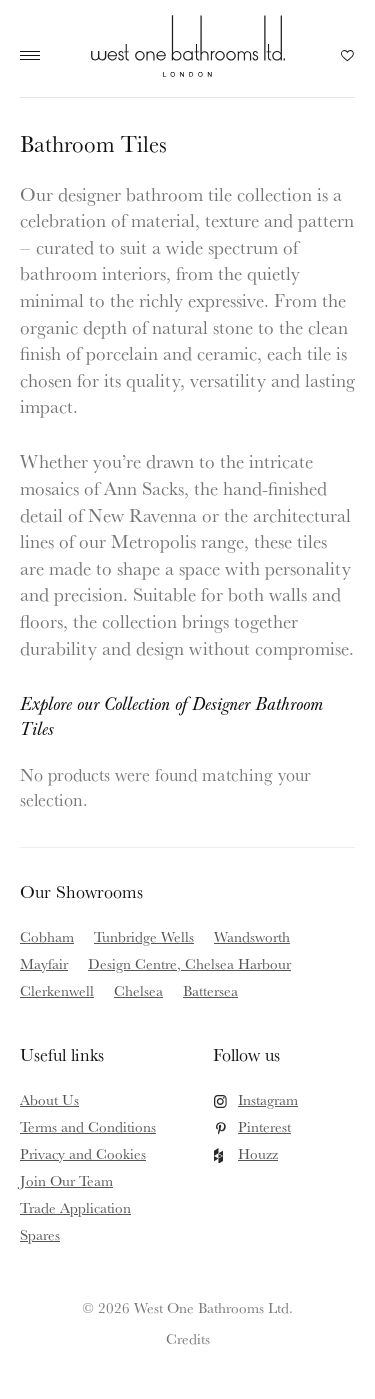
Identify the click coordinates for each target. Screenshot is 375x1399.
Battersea (210, 990)
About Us (49, 1099)
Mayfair (44, 963)
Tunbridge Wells (144, 936)
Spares (40, 1234)
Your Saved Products (348, 61)
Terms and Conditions (88, 1126)
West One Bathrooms (187, 46)
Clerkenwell (57, 990)
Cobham (47, 936)
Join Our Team (66, 1180)
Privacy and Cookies (83, 1153)
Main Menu (35, 56)
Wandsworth (252, 936)
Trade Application (75, 1207)
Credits (188, 1338)
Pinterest (264, 1126)
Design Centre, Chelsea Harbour (189, 963)
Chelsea (138, 990)
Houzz (258, 1153)
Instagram (268, 1099)
